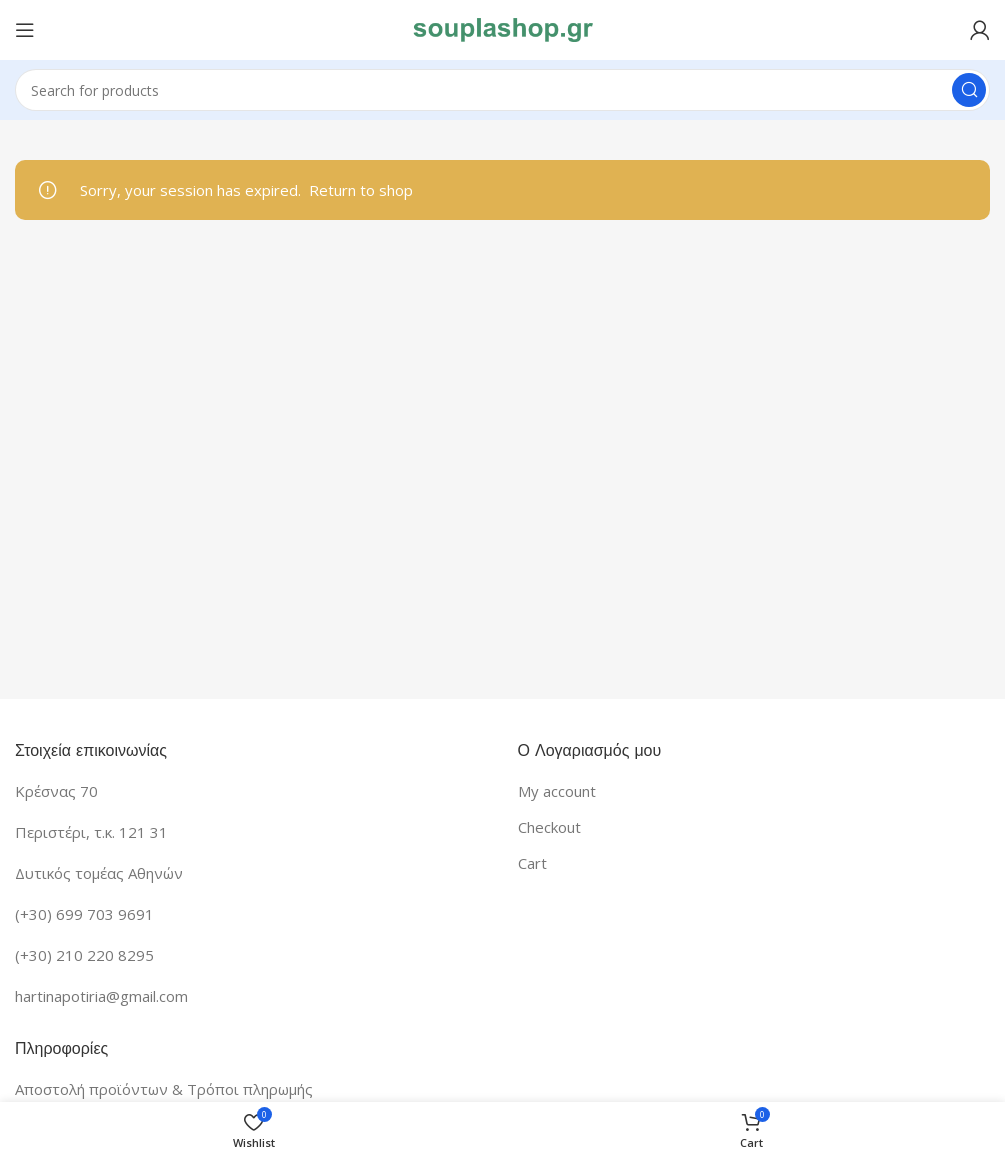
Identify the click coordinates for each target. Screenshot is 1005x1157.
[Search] (502, 90)
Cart (532, 863)
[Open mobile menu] (25, 30)
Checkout (549, 827)
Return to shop (361, 190)
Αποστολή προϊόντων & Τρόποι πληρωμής (164, 1089)
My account (557, 791)
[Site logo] (503, 28)
